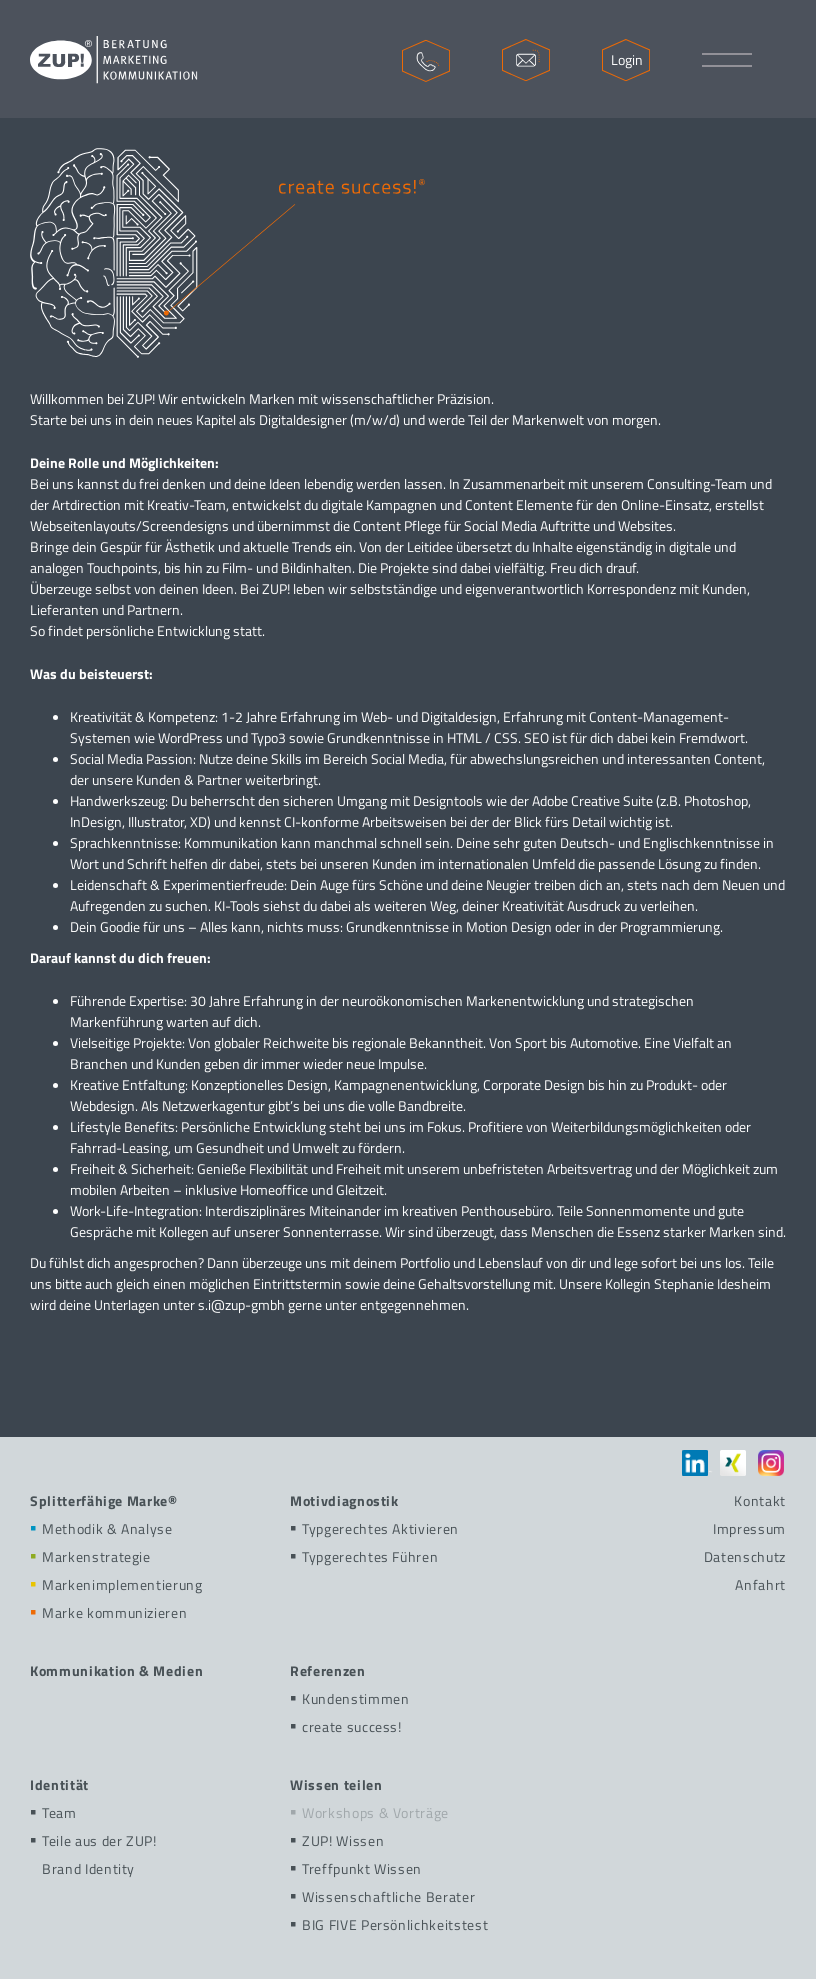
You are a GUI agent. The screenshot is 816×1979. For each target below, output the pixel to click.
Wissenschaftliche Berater (382, 1896)
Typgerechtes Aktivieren (374, 1528)
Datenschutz (745, 1556)
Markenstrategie (90, 1556)
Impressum (749, 1528)
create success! (346, 1726)
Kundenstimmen (349, 1698)
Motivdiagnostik (344, 1500)
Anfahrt (760, 1584)
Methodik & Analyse (101, 1528)
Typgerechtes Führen (364, 1556)
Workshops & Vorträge (369, 1812)
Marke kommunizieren (108, 1612)
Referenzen (328, 1670)
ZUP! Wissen (337, 1840)
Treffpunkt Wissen (356, 1868)
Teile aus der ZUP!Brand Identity (93, 1854)
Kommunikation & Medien (116, 1670)
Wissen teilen (336, 1784)
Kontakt (760, 1500)
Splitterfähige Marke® (104, 1500)
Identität (59, 1784)
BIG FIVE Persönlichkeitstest (389, 1924)
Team (53, 1812)
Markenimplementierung (116, 1584)
